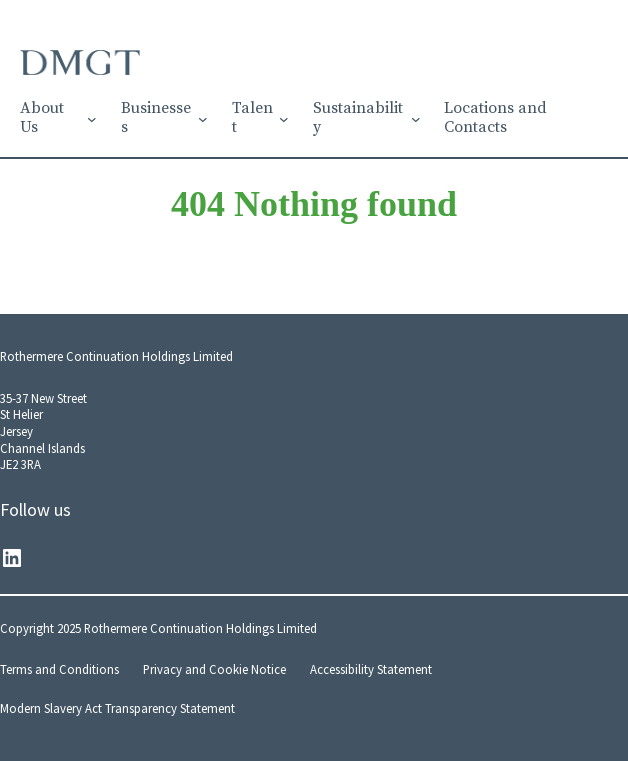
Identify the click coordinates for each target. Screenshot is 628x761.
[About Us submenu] (92, 119)
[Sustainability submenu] (416, 119)
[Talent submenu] (284, 119)
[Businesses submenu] (203, 119)
